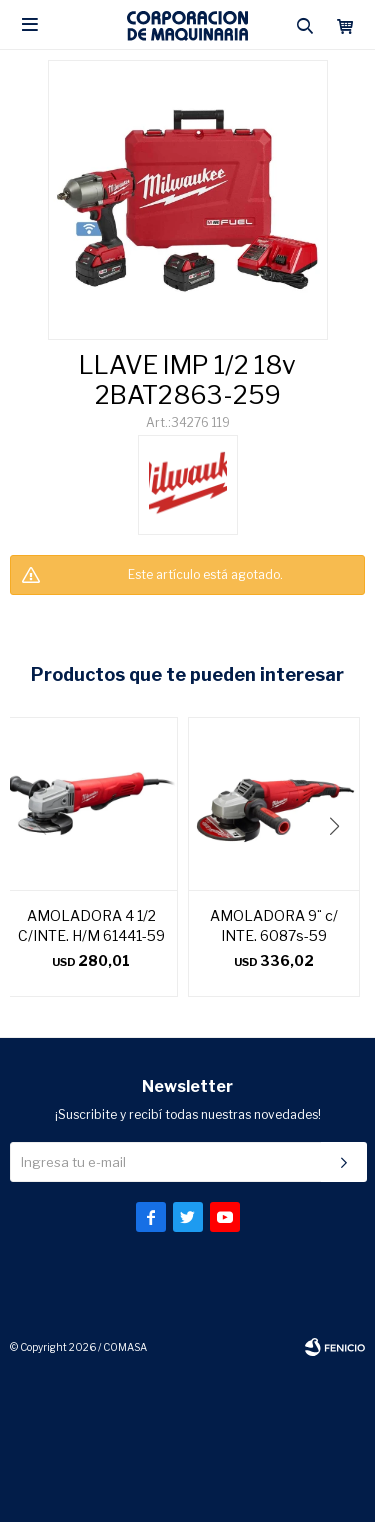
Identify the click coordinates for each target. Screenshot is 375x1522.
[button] (341, 867)
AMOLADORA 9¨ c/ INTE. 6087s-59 (274, 925)
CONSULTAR (188, 616)
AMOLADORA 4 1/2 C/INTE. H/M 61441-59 (91, 925)
